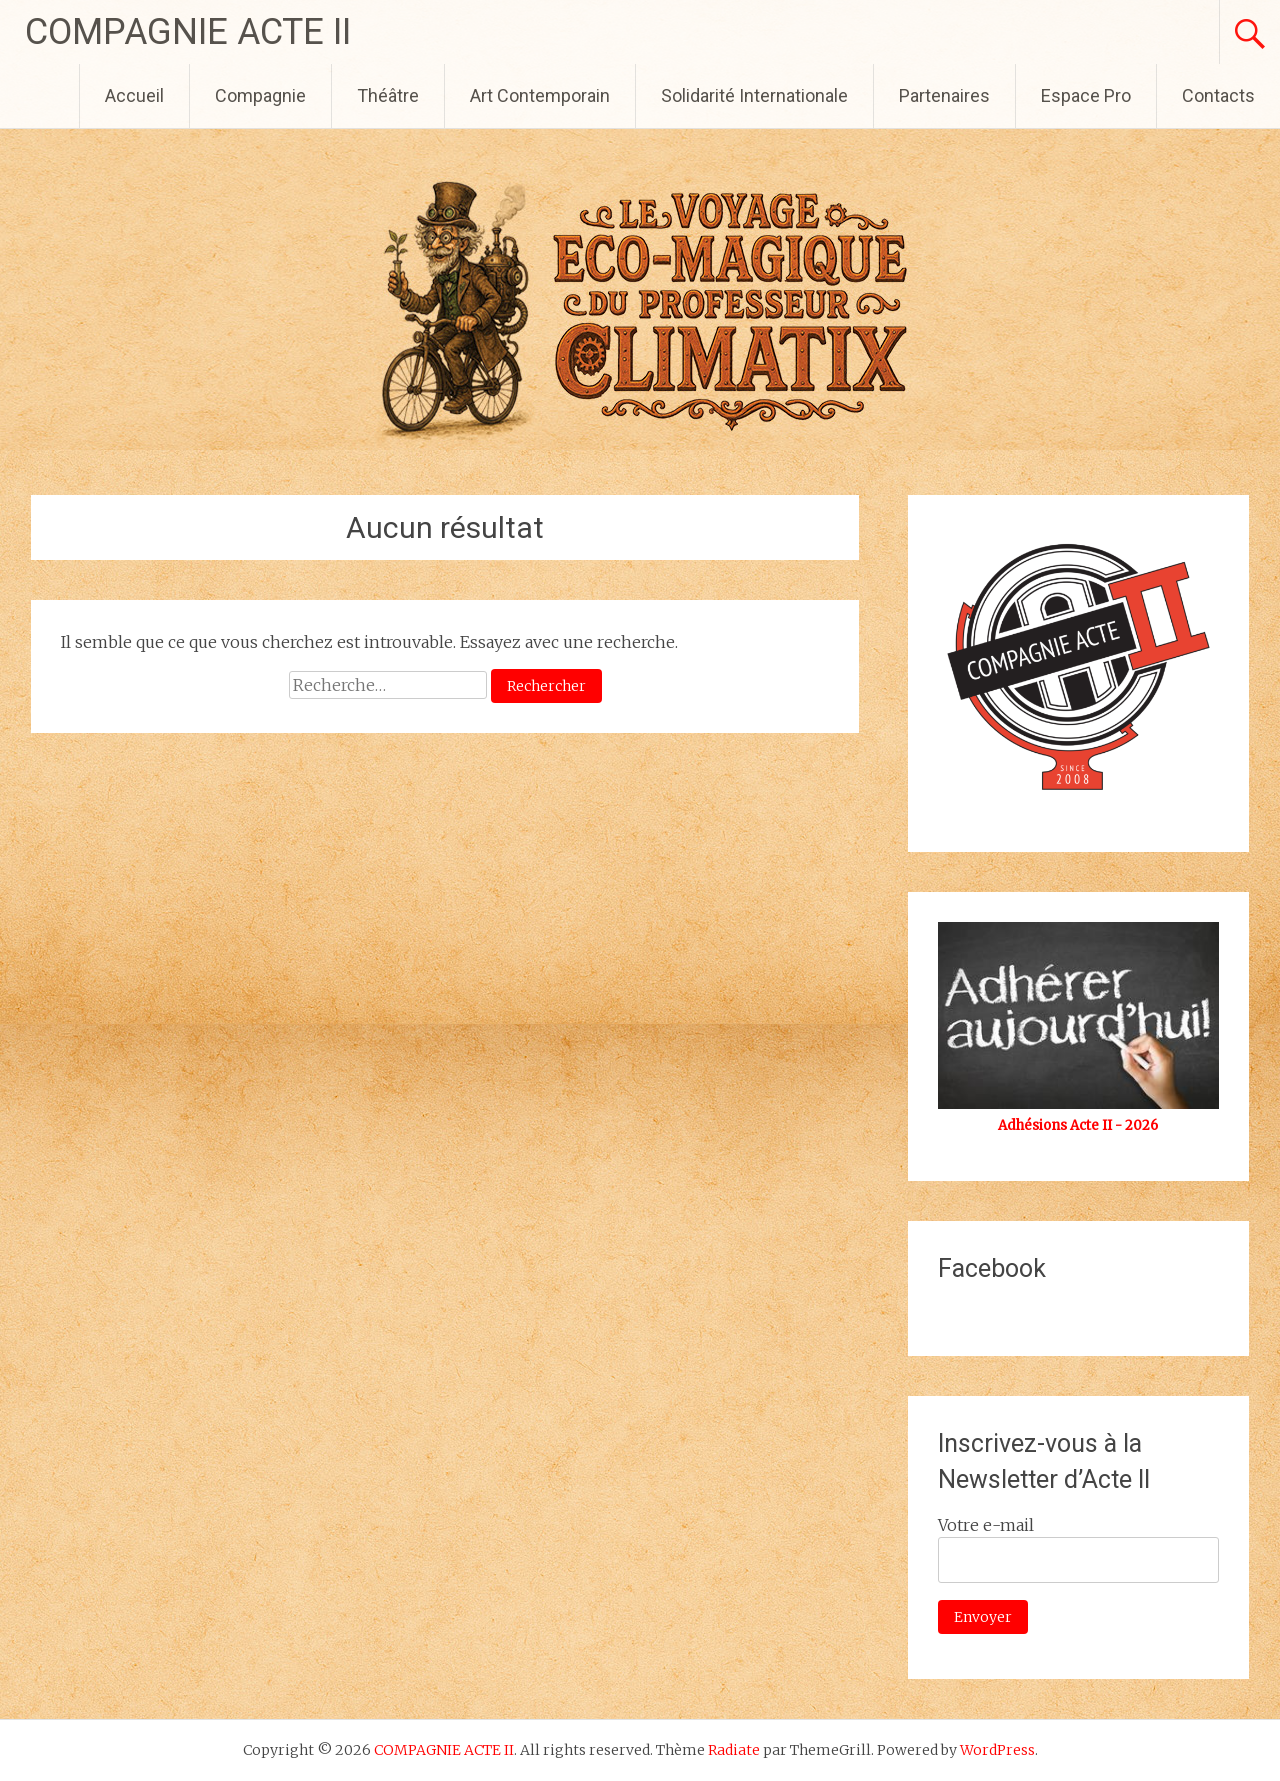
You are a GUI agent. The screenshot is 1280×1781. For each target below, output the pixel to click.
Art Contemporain (540, 95)
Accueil (134, 95)
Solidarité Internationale (754, 95)
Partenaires (944, 95)
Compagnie (260, 95)
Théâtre (388, 95)
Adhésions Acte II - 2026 (1078, 1125)
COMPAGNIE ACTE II (188, 32)
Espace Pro (1086, 95)
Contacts (1218, 95)
